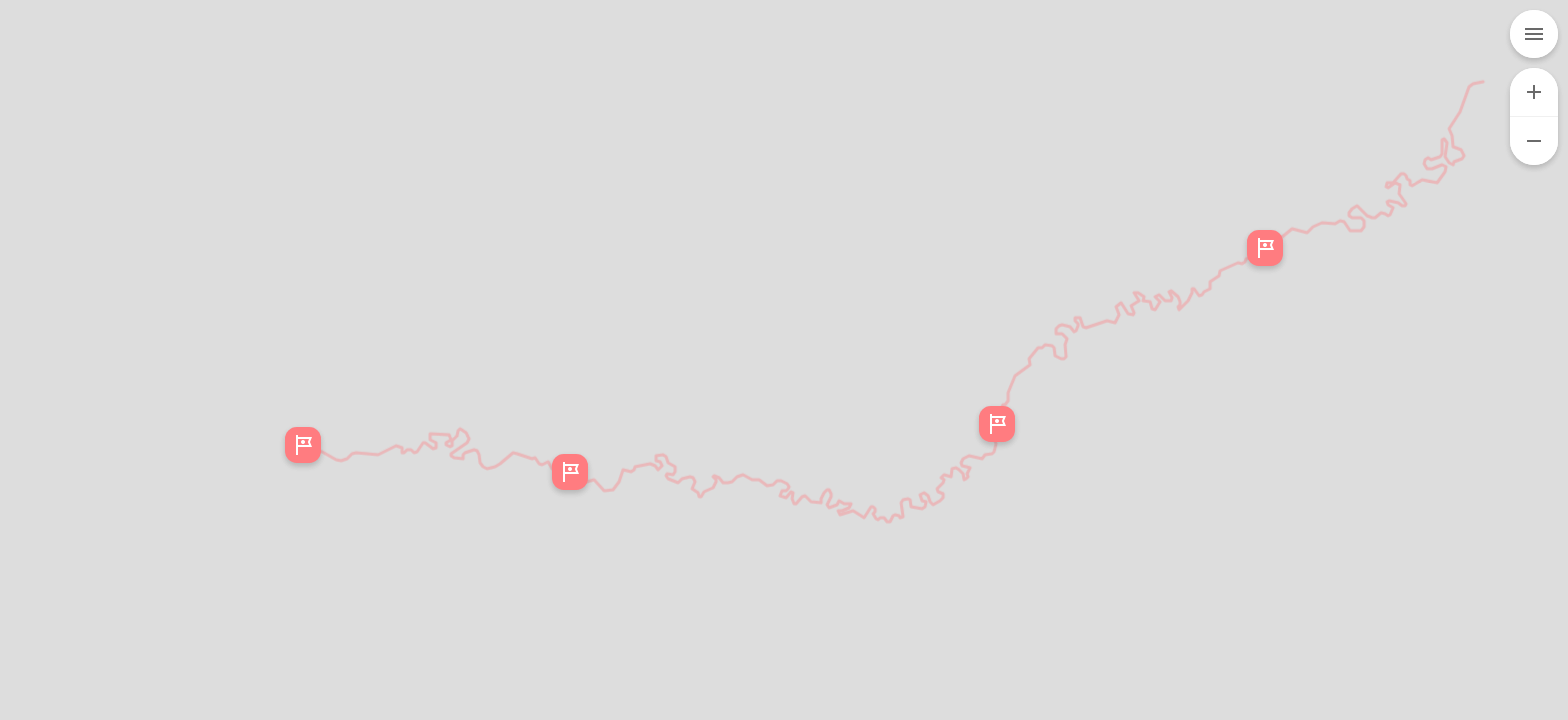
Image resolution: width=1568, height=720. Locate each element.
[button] (570, 472)
